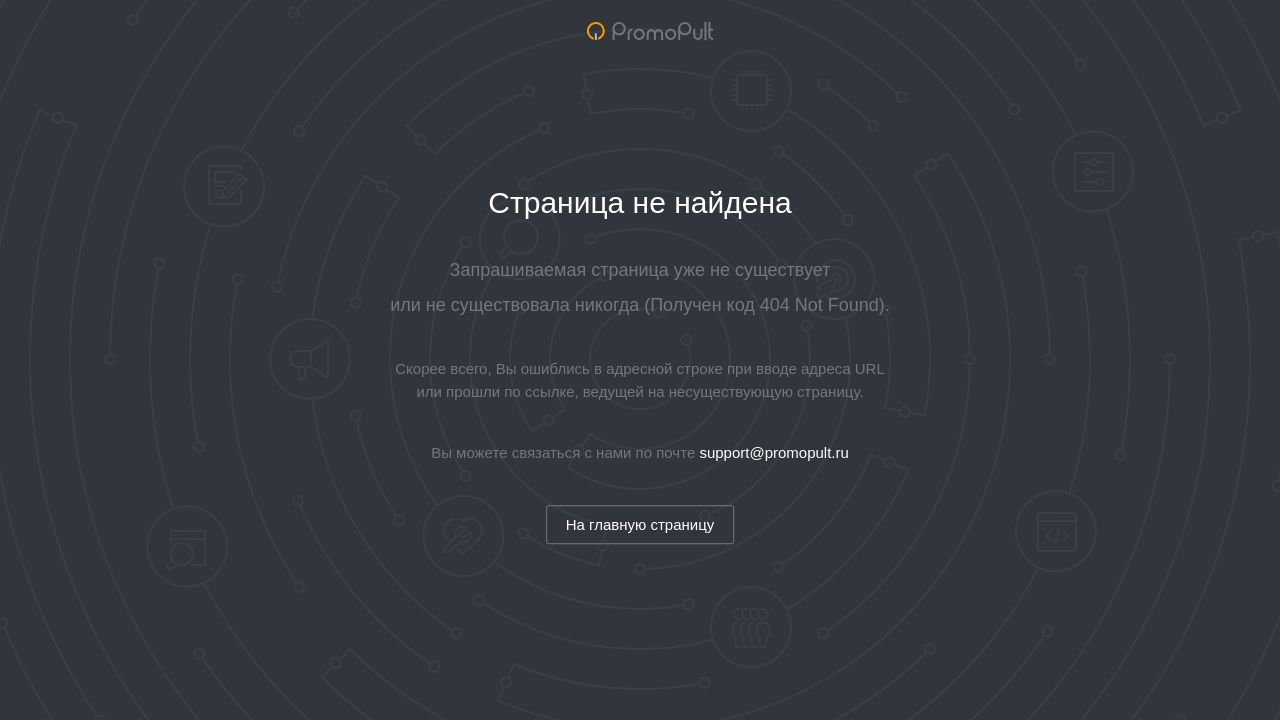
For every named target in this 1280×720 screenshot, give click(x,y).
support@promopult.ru (773, 452)
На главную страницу (640, 524)
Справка (1188, 35)
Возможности (996, 35)
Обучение (1101, 35)
